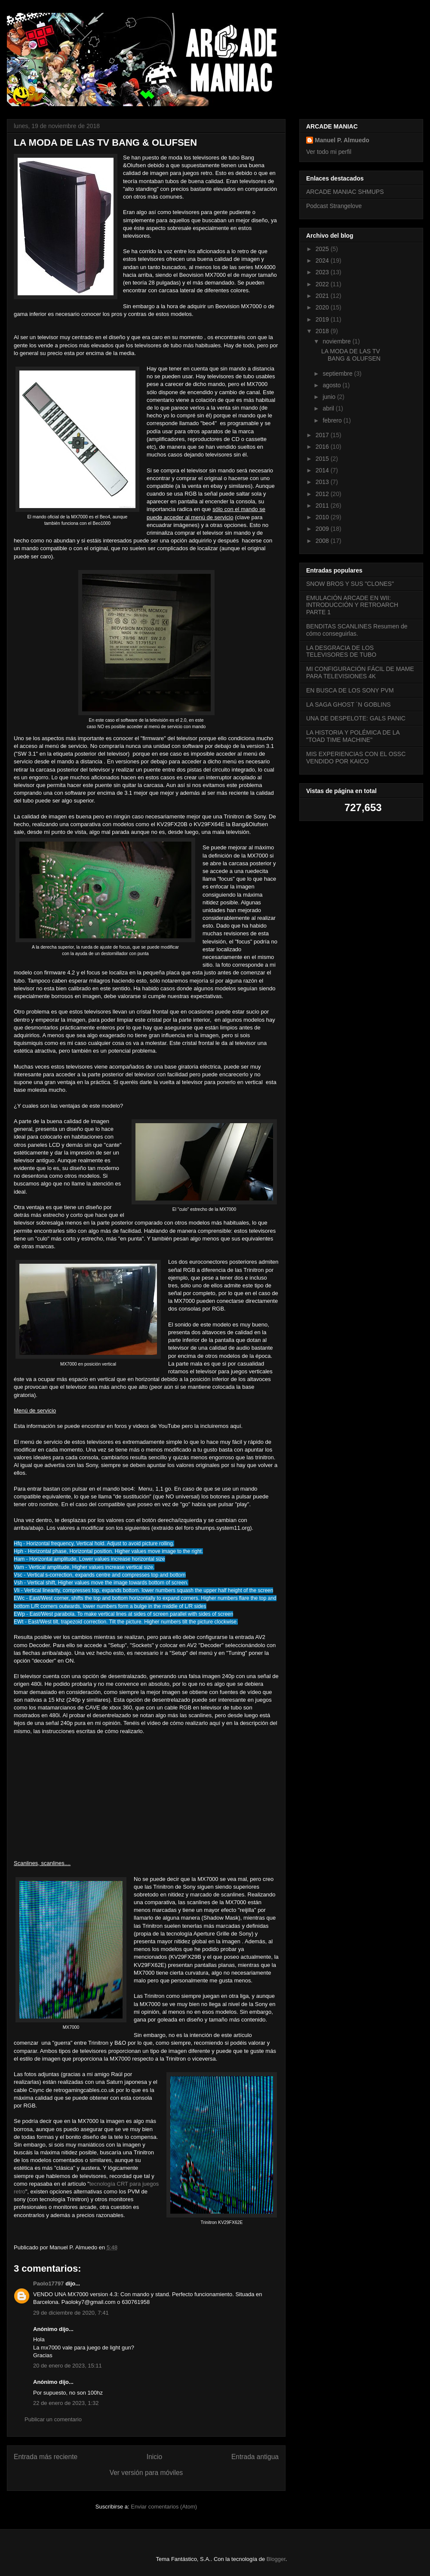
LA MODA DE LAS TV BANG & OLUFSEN (351, 355)
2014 (323, 470)
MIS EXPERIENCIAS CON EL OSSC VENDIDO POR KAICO (355, 757)
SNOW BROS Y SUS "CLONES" (350, 583)
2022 (323, 284)
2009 (323, 528)
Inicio (154, 2456)
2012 (323, 493)
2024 (323, 260)
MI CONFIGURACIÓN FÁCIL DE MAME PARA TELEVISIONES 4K (360, 672)
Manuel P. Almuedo (342, 140)
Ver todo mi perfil (328, 151)
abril (328, 408)
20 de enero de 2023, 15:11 (67, 2365)
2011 (323, 505)
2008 (323, 540)
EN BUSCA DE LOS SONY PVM (350, 690)
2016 (323, 446)
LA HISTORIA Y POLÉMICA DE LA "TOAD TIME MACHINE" (352, 736)
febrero (332, 420)
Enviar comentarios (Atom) (164, 2506)
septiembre (338, 373)
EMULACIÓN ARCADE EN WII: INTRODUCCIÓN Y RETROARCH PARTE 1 (352, 605)
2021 (323, 295)
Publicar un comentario (53, 2419)
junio (329, 396)
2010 (323, 517)
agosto (332, 385)
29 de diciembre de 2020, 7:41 (71, 2313)
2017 (323, 435)
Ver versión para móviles (146, 2472)
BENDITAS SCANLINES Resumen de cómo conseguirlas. (357, 630)
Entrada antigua (255, 2456)
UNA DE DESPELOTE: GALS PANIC (355, 718)
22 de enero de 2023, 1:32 (66, 2403)
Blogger (276, 2559)
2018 (323, 331)
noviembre (337, 341)
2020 (323, 307)
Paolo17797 (48, 2283)
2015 (323, 458)
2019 (323, 319)
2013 (323, 481)
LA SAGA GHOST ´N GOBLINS (348, 704)
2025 (323, 248)
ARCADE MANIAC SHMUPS (345, 191)
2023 (323, 272)
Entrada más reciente (45, 2456)
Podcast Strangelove (334, 205)
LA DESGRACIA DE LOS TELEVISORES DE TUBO (341, 651)
